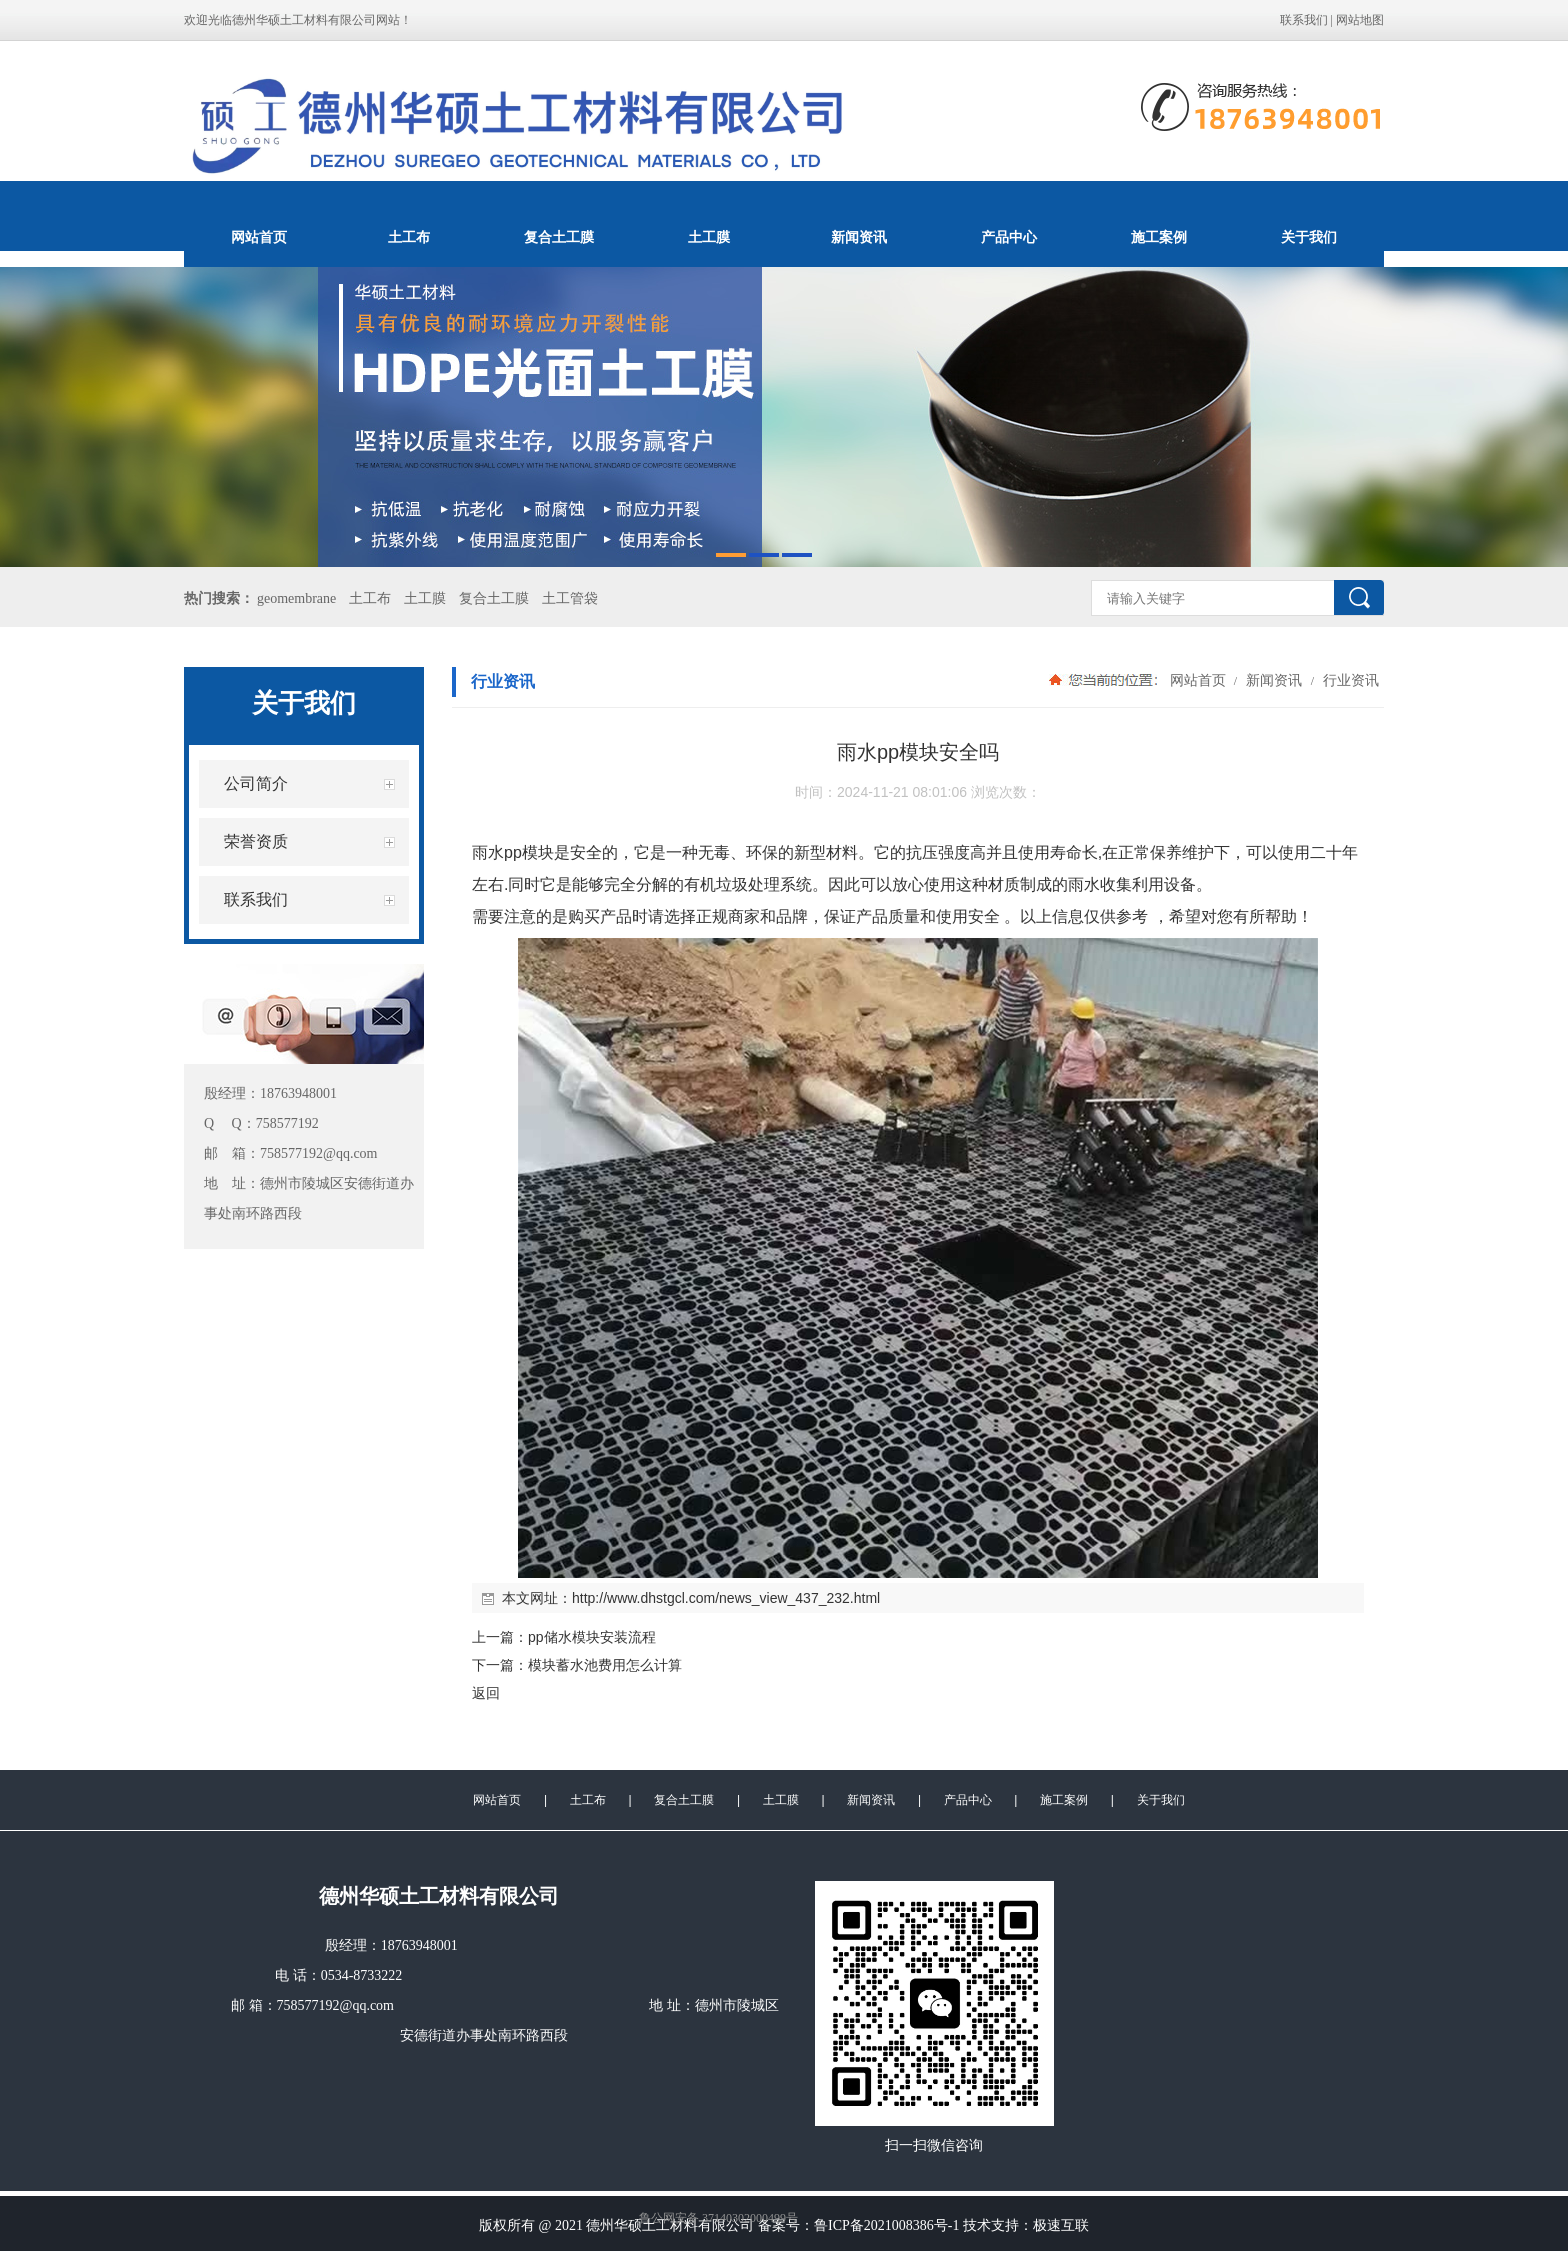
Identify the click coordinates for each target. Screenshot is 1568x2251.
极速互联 (1061, 2225)
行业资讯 (1349, 680)
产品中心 (1009, 237)
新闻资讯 (859, 237)
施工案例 (1159, 237)
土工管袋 (570, 598)
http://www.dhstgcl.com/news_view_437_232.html (726, 1598)
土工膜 (709, 237)
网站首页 (259, 237)
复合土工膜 (559, 237)
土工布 (409, 237)
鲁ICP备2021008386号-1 (886, 2225)
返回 (486, 1693)
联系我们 (1304, 20)
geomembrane (296, 598)
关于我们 (1309, 237)
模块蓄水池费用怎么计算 (605, 1665)
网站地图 (1360, 20)
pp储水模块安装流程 (592, 1637)
